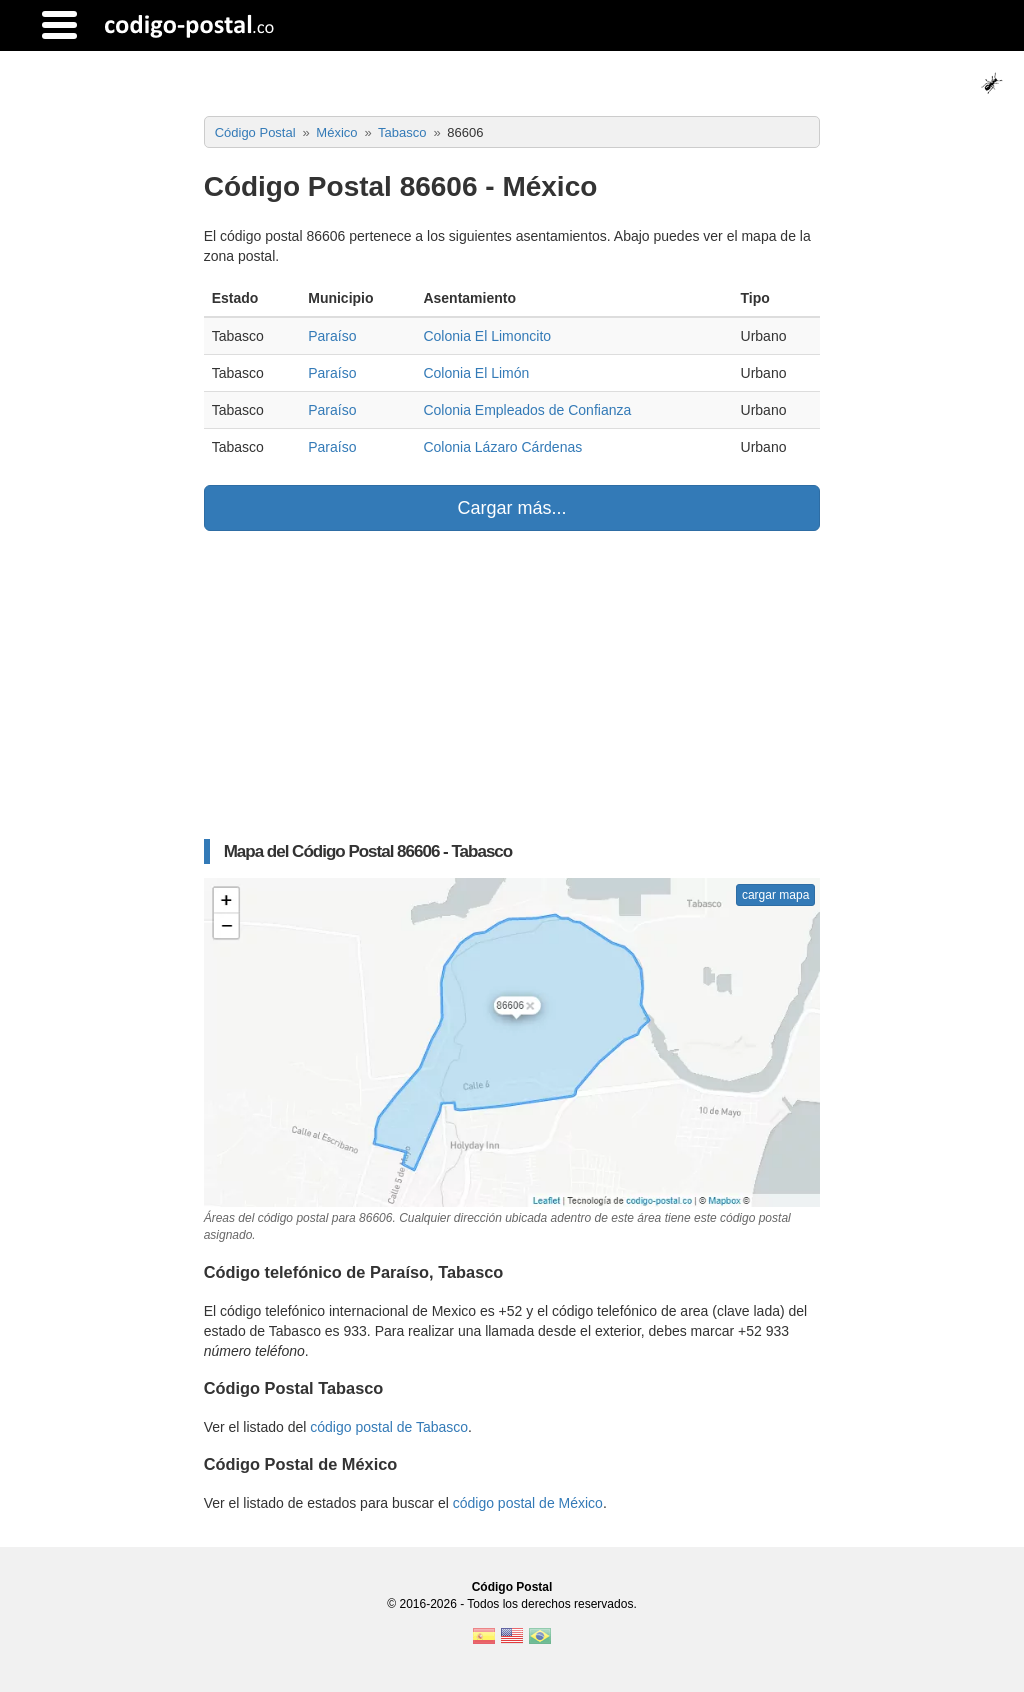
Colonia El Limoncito (487, 336)
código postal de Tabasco (389, 1427)
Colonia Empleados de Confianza (527, 410)
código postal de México (528, 1503)
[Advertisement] (512, 685)
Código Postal (512, 1587)
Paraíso (332, 336)
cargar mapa (775, 895)
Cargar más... (511, 508)
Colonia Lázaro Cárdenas (502, 447)
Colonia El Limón (476, 373)
